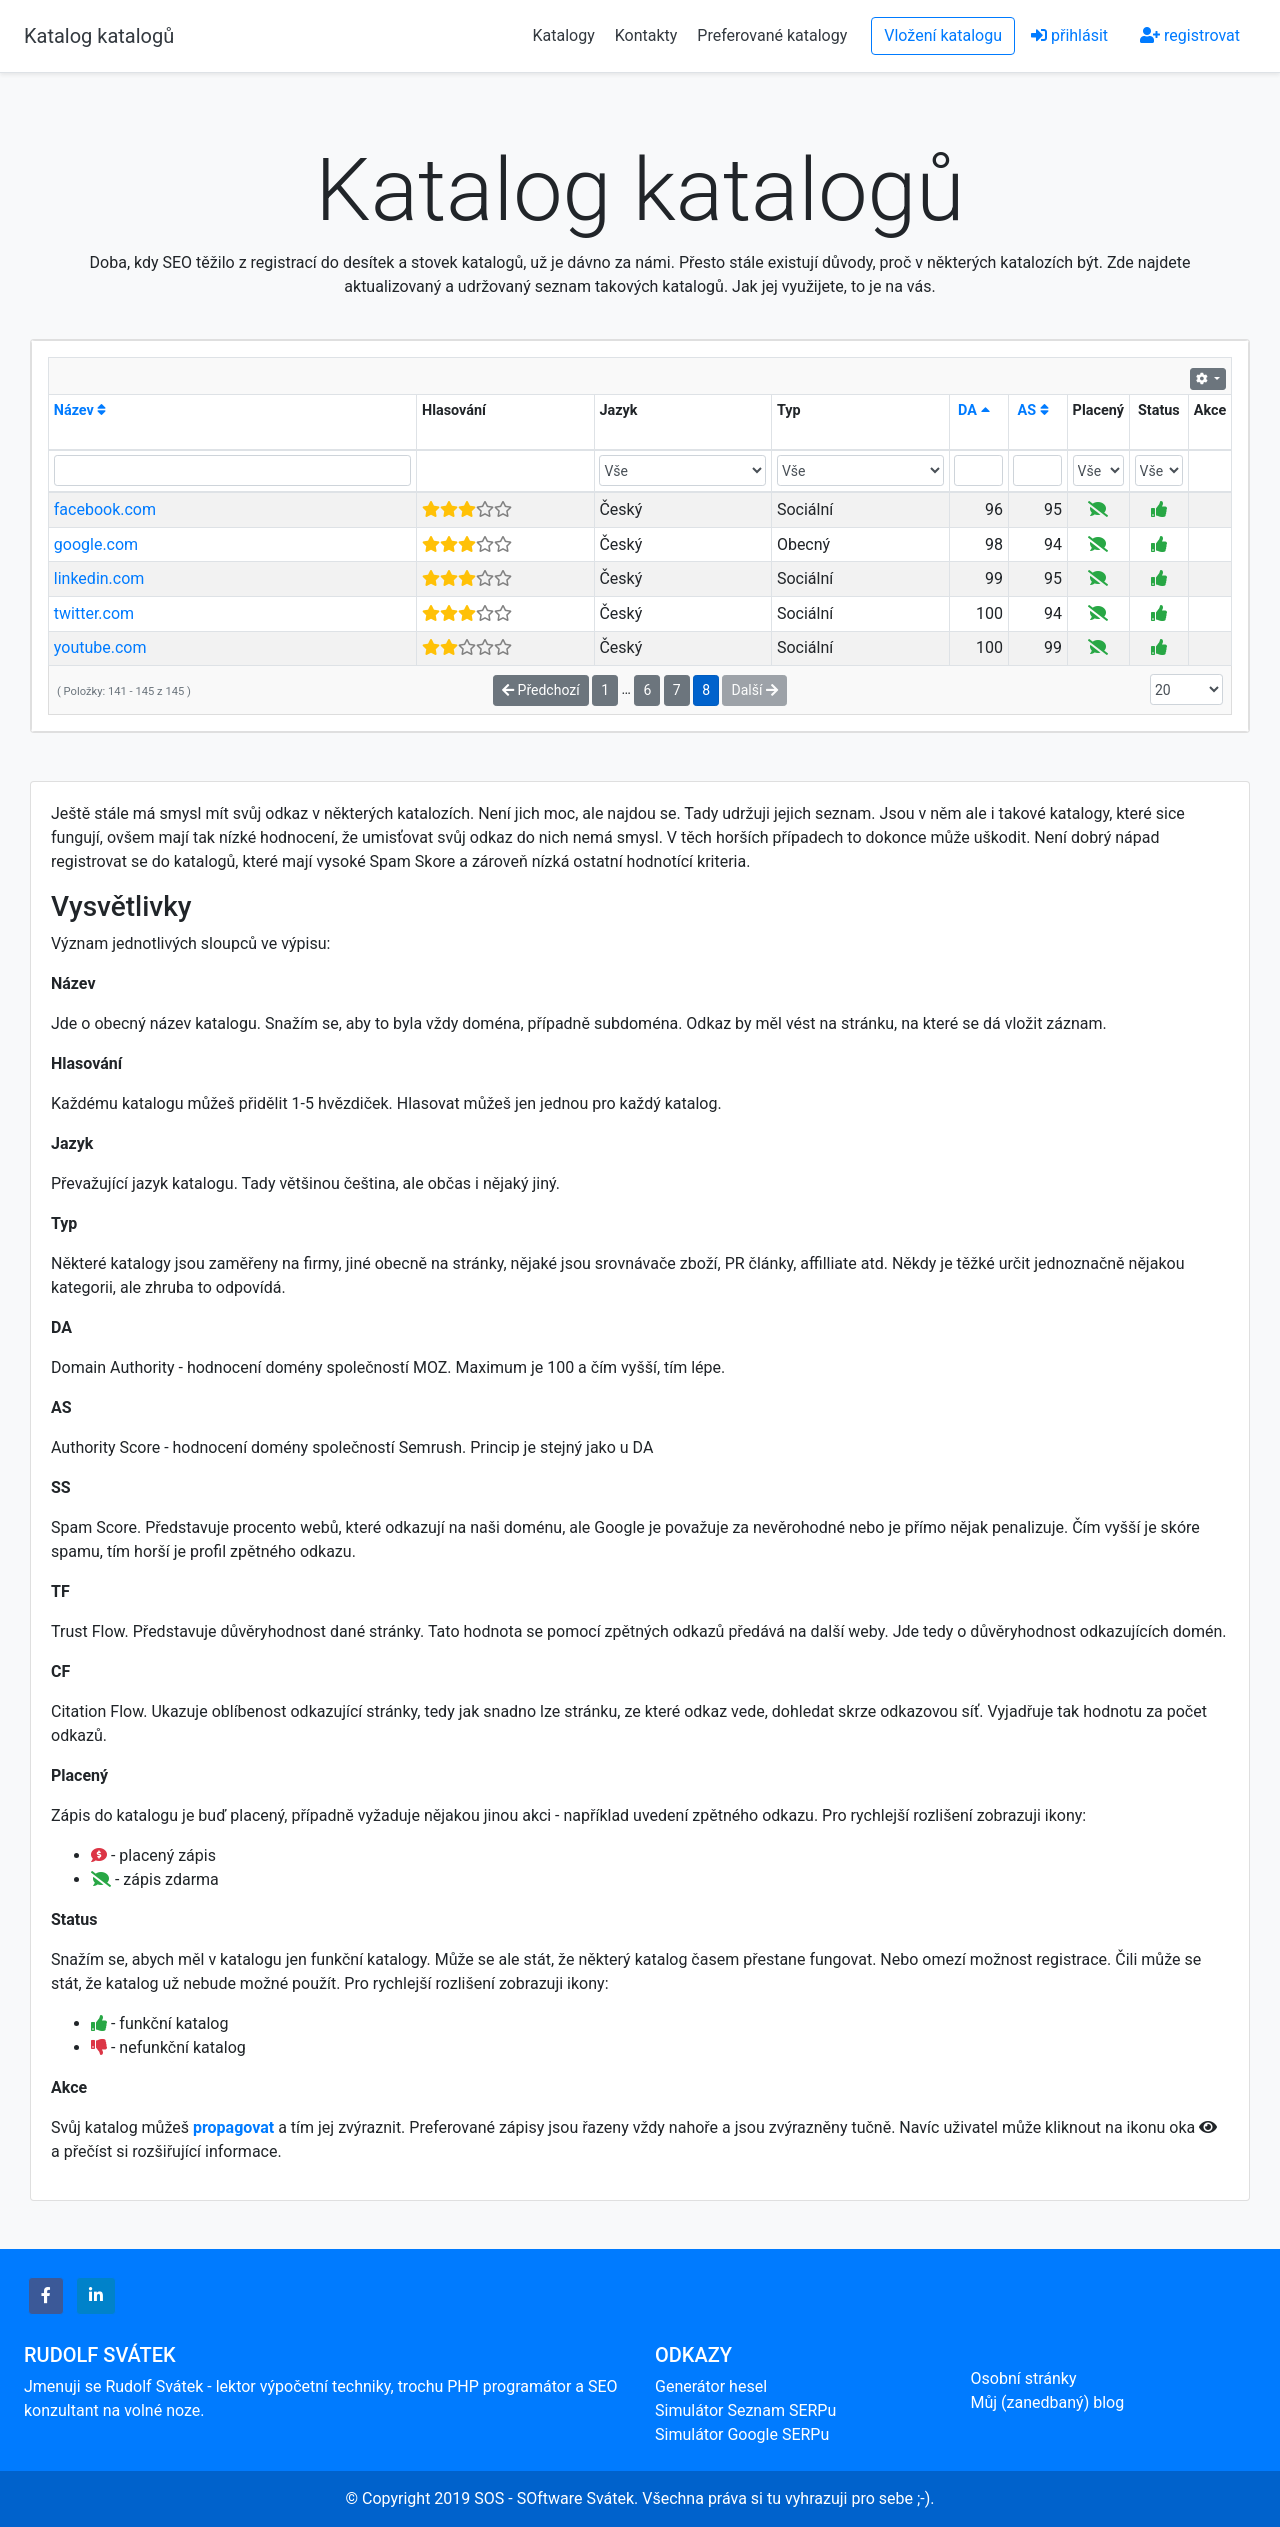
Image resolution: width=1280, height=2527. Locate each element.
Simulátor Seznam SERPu (745, 2410)
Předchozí (541, 690)
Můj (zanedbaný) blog (1048, 2402)
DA (973, 410)
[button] (46, 2296)
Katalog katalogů (99, 36)
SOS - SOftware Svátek (554, 2498)
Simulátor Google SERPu (742, 2434)
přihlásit (1069, 35)
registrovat (1190, 35)
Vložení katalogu (943, 35)
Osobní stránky (1024, 2378)
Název (80, 410)
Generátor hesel (711, 2386)
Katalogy (564, 35)
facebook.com (105, 509)
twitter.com (94, 613)
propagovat (233, 2127)
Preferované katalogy (772, 35)
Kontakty (648, 35)
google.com (96, 544)
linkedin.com (99, 578)
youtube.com (100, 647)
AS (1033, 410)
